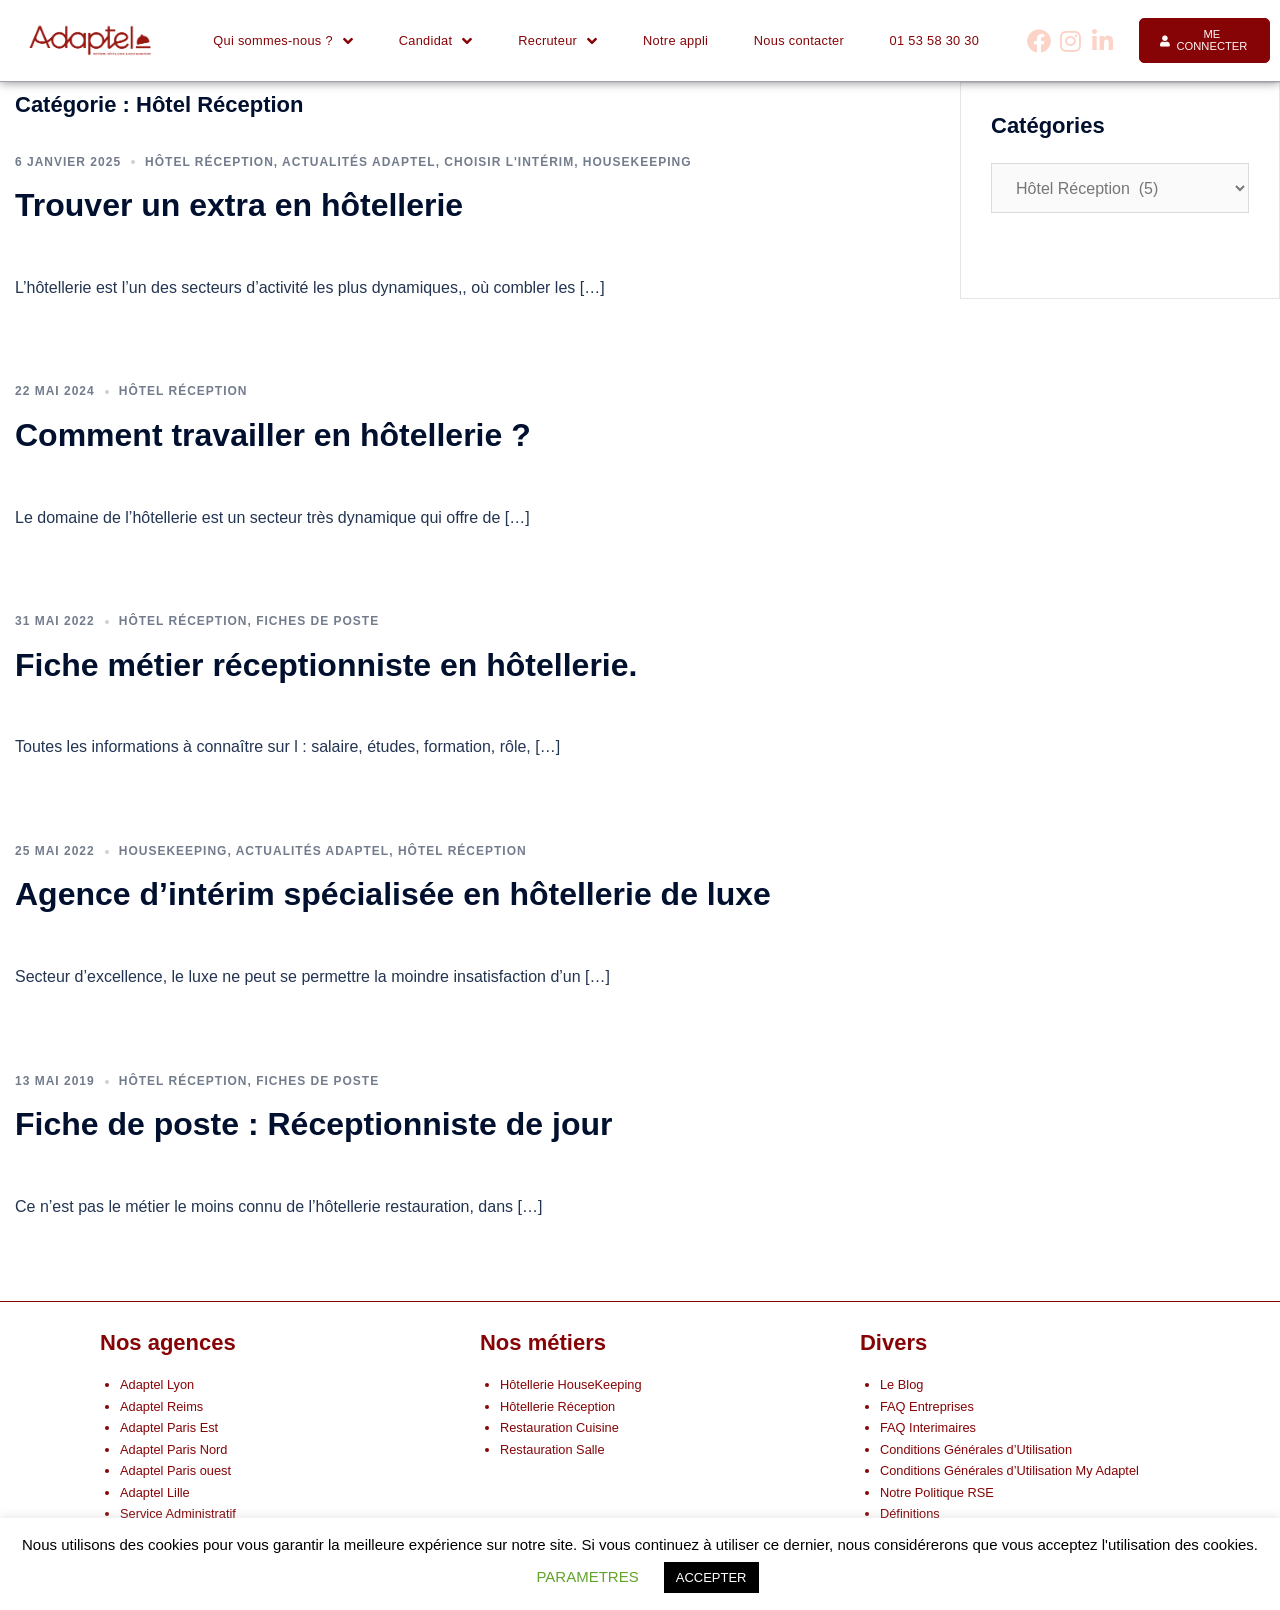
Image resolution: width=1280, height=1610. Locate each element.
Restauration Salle (552, 1449)
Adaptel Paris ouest (175, 1470)
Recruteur (557, 41)
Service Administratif (178, 1513)
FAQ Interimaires (928, 1427)
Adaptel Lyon (157, 1384)
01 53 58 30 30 (935, 40)
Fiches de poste (317, 621)
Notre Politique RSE (937, 1492)
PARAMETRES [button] (587, 1576)
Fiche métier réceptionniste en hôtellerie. (330, 665)
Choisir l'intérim (509, 162)
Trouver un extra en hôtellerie (239, 205)
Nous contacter (799, 40)
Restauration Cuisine (559, 1427)
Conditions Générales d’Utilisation (976, 1449)
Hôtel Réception (209, 162)
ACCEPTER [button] (711, 1577)
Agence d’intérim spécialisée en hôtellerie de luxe (393, 894)
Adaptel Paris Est (169, 1427)
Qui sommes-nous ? (283, 41)
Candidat (436, 41)
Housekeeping (637, 162)
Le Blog (901, 1384)
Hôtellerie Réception (557, 1406)
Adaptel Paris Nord (173, 1449)
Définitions (910, 1513)
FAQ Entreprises (927, 1406)
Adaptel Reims (161, 1406)
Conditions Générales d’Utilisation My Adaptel (1009, 1470)
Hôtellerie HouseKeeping (571, 1384)
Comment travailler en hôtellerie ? (273, 435)
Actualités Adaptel (359, 162)
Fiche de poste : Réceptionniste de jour (313, 1124)
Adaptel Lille (155, 1492)
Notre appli (675, 40)
